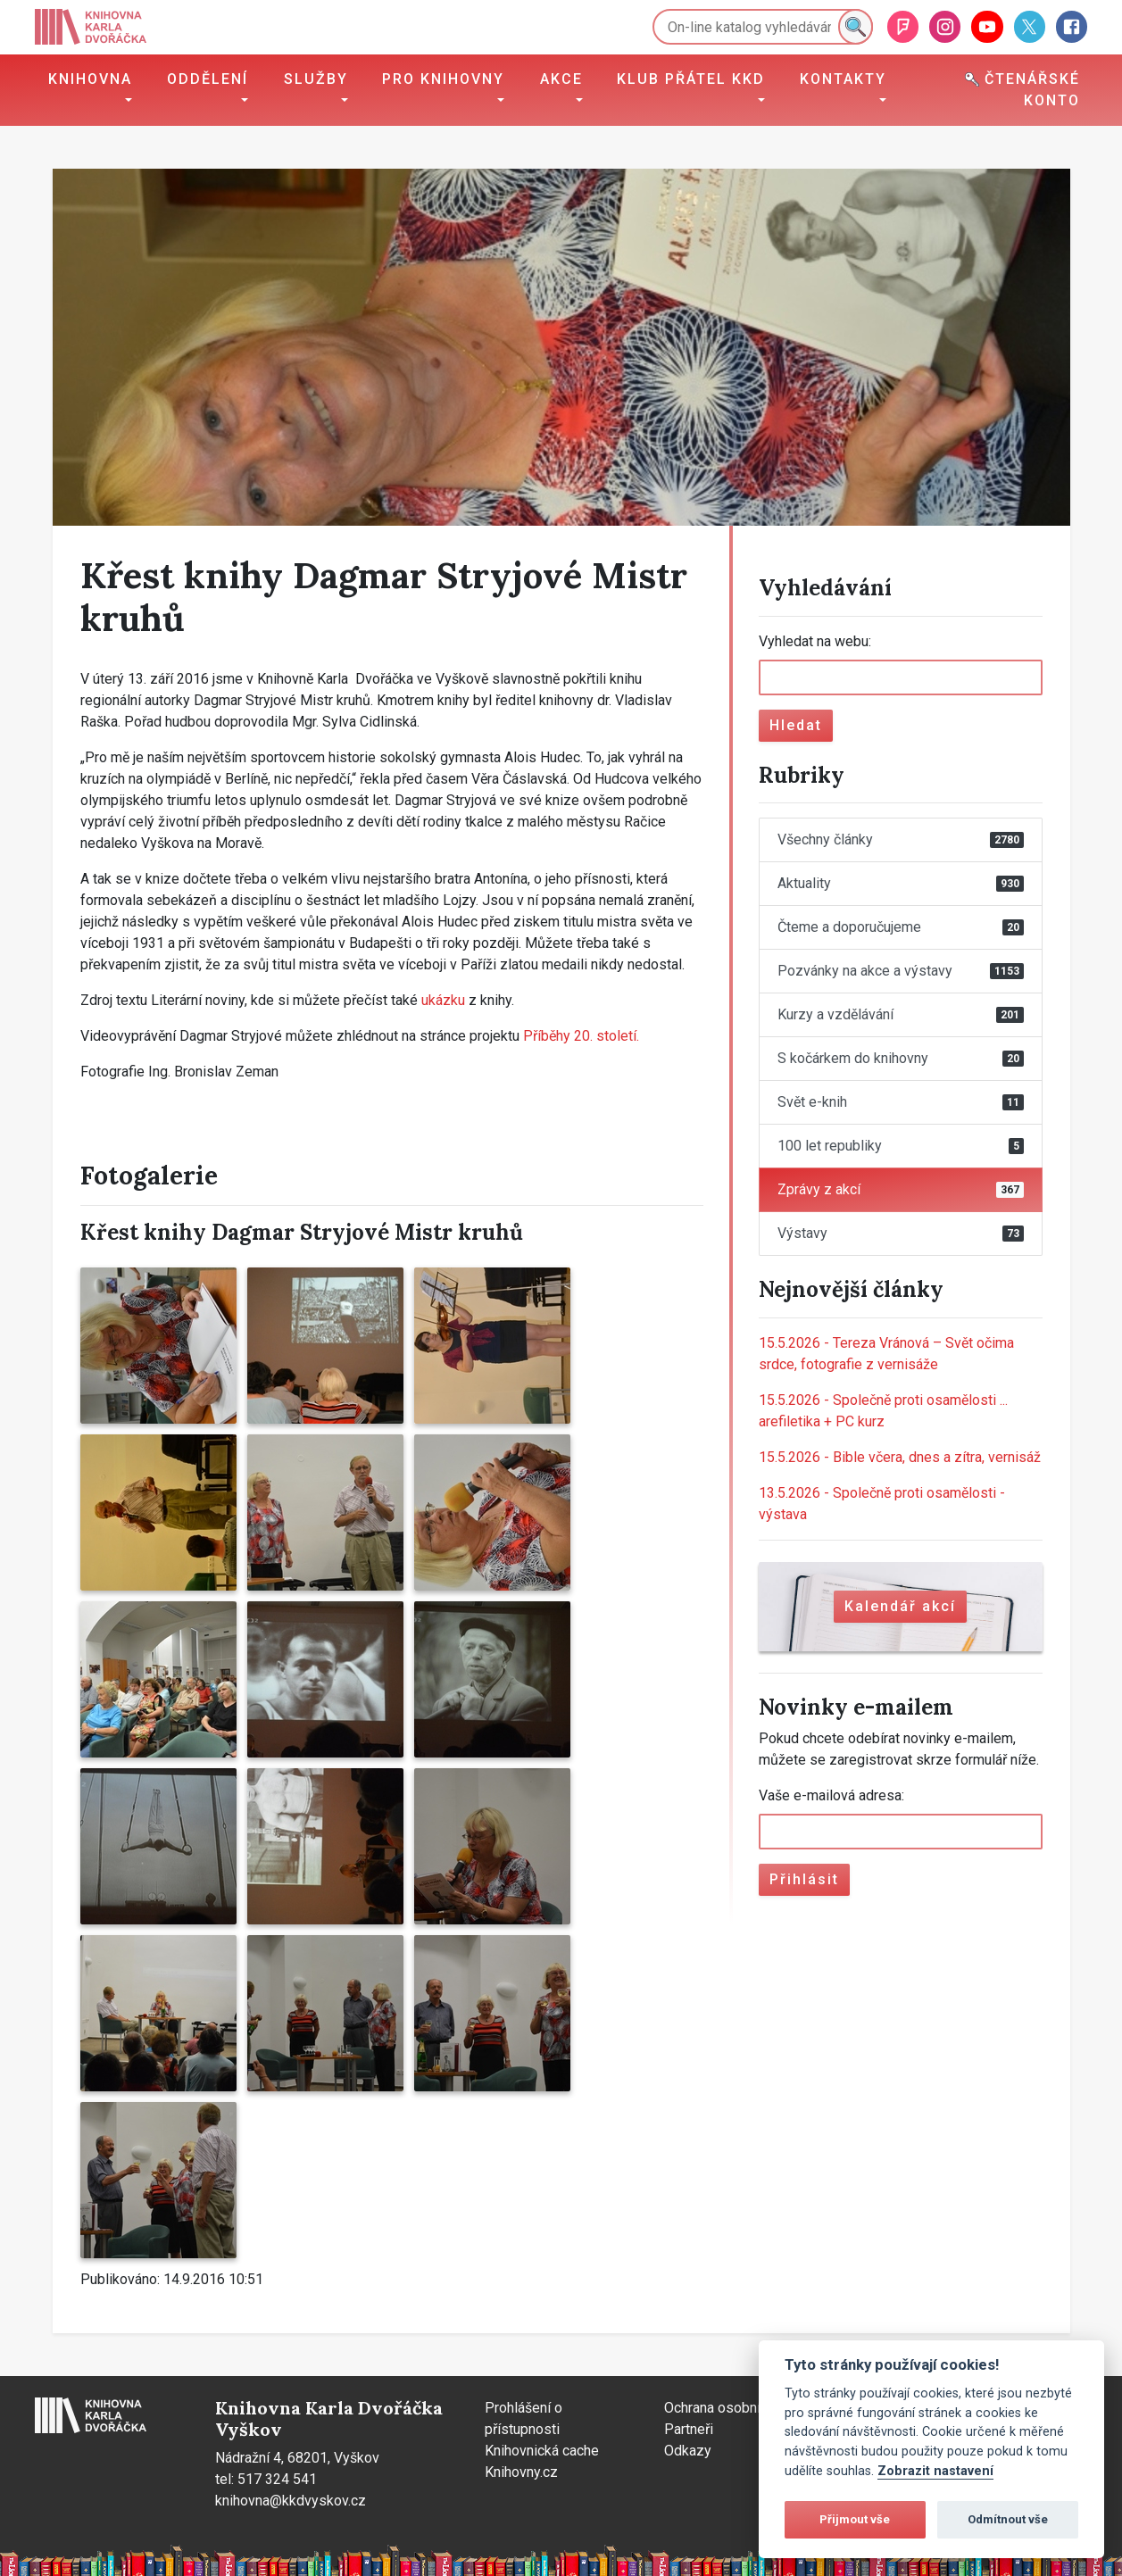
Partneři (688, 2429)
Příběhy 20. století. (581, 1035)
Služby (316, 79)
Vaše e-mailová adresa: (831, 1795)
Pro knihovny (443, 79)
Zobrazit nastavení (935, 2471)
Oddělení (207, 79)
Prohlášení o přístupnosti (523, 2418)
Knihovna (90, 79)
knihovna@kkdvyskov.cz (290, 2500)
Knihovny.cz (521, 2472)
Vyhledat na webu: (815, 641)
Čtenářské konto (1022, 90)
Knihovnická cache (542, 2450)
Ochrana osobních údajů (737, 2407)
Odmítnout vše (1008, 2519)
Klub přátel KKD (691, 79)
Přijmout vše (854, 2519)
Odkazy (687, 2450)
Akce (561, 79)
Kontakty (843, 79)
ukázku (445, 1000)
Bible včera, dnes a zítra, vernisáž (900, 1457)
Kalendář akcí (900, 1606)
